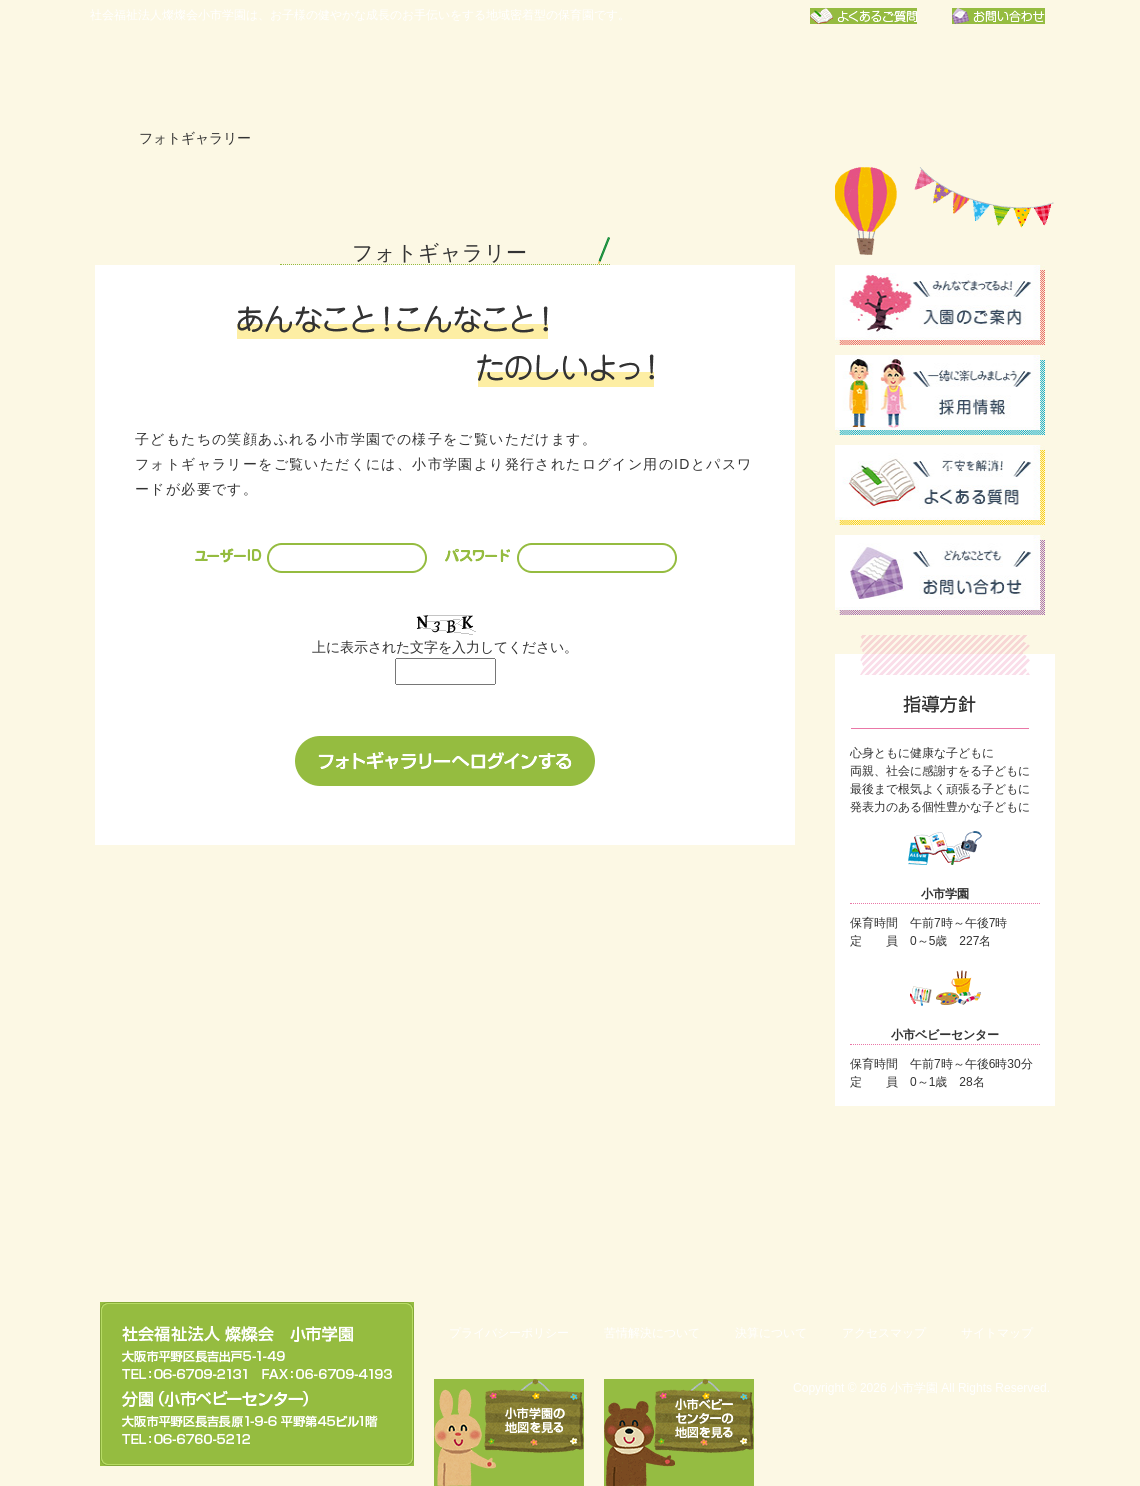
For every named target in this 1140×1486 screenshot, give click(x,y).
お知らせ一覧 (816, 75)
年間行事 (504, 75)
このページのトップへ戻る (950, 1232)
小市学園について (348, 75)
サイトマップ (997, 1333)
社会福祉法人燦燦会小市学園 (180, 75)
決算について (771, 1333)
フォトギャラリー (972, 75)
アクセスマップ (884, 1333)
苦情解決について (652, 1333)
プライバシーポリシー (509, 1333)
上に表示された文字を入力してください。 (445, 647)
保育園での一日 (660, 75)
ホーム (104, 138)
